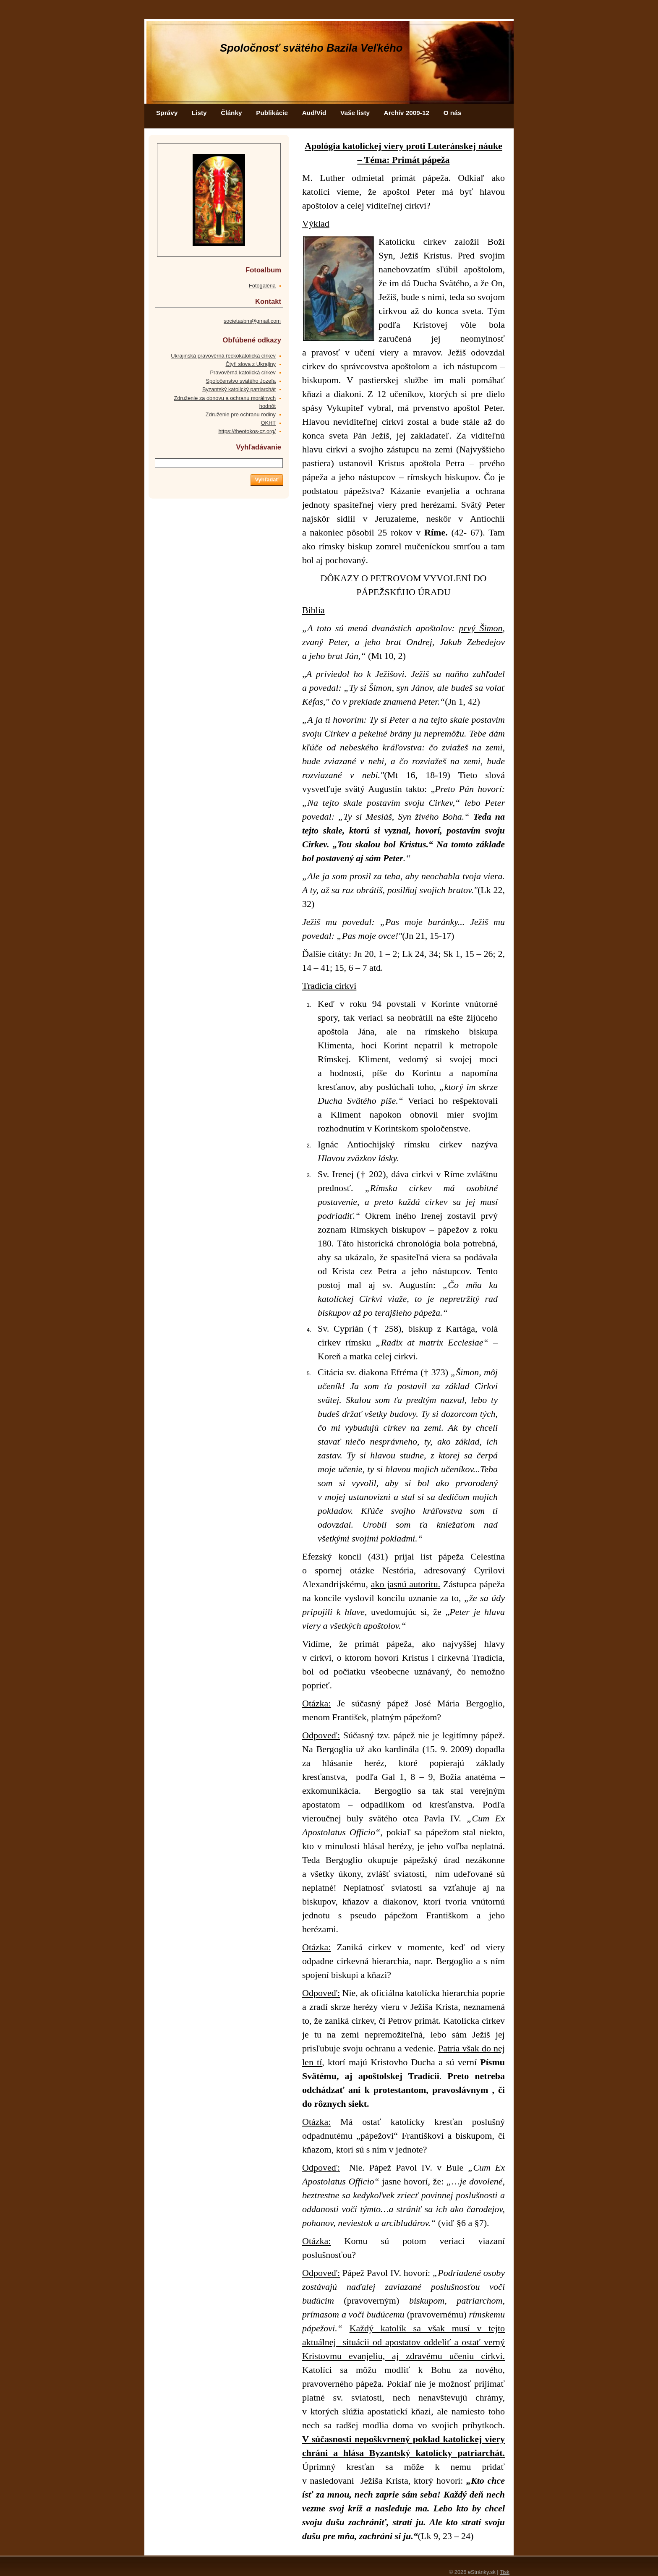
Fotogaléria (262, 285)
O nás (453, 112)
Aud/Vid (314, 112)
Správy (167, 112)
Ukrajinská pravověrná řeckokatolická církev (223, 356)
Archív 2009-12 (406, 112)
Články (231, 112)
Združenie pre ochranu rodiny (241, 414)
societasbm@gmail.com (252, 321)
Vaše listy (355, 112)
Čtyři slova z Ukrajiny (251, 364)
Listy (199, 112)
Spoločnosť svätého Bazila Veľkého (311, 48)
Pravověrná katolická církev (243, 372)
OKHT (268, 423)
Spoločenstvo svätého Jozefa (241, 381)
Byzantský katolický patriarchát (239, 389)
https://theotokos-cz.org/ (247, 431)
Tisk (504, 2572)
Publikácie (272, 112)
